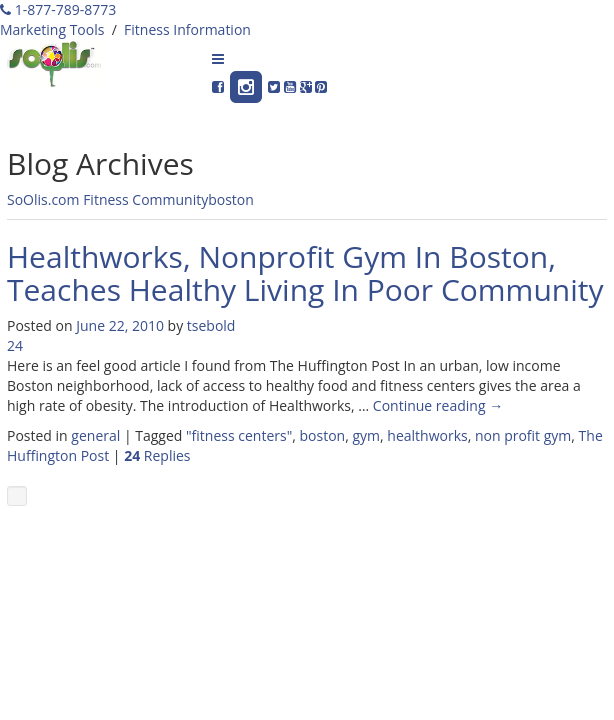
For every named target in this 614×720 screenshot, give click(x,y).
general (95, 435)
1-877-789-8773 (58, 9)
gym (366, 435)
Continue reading (438, 405)
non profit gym (523, 435)
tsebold (211, 325)
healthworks (427, 435)
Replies (157, 455)
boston (231, 199)
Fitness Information (187, 29)
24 (15, 345)
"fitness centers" (239, 435)
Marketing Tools (52, 29)
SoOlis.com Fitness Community (107, 199)
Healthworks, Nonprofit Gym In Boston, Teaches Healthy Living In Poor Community (305, 273)
